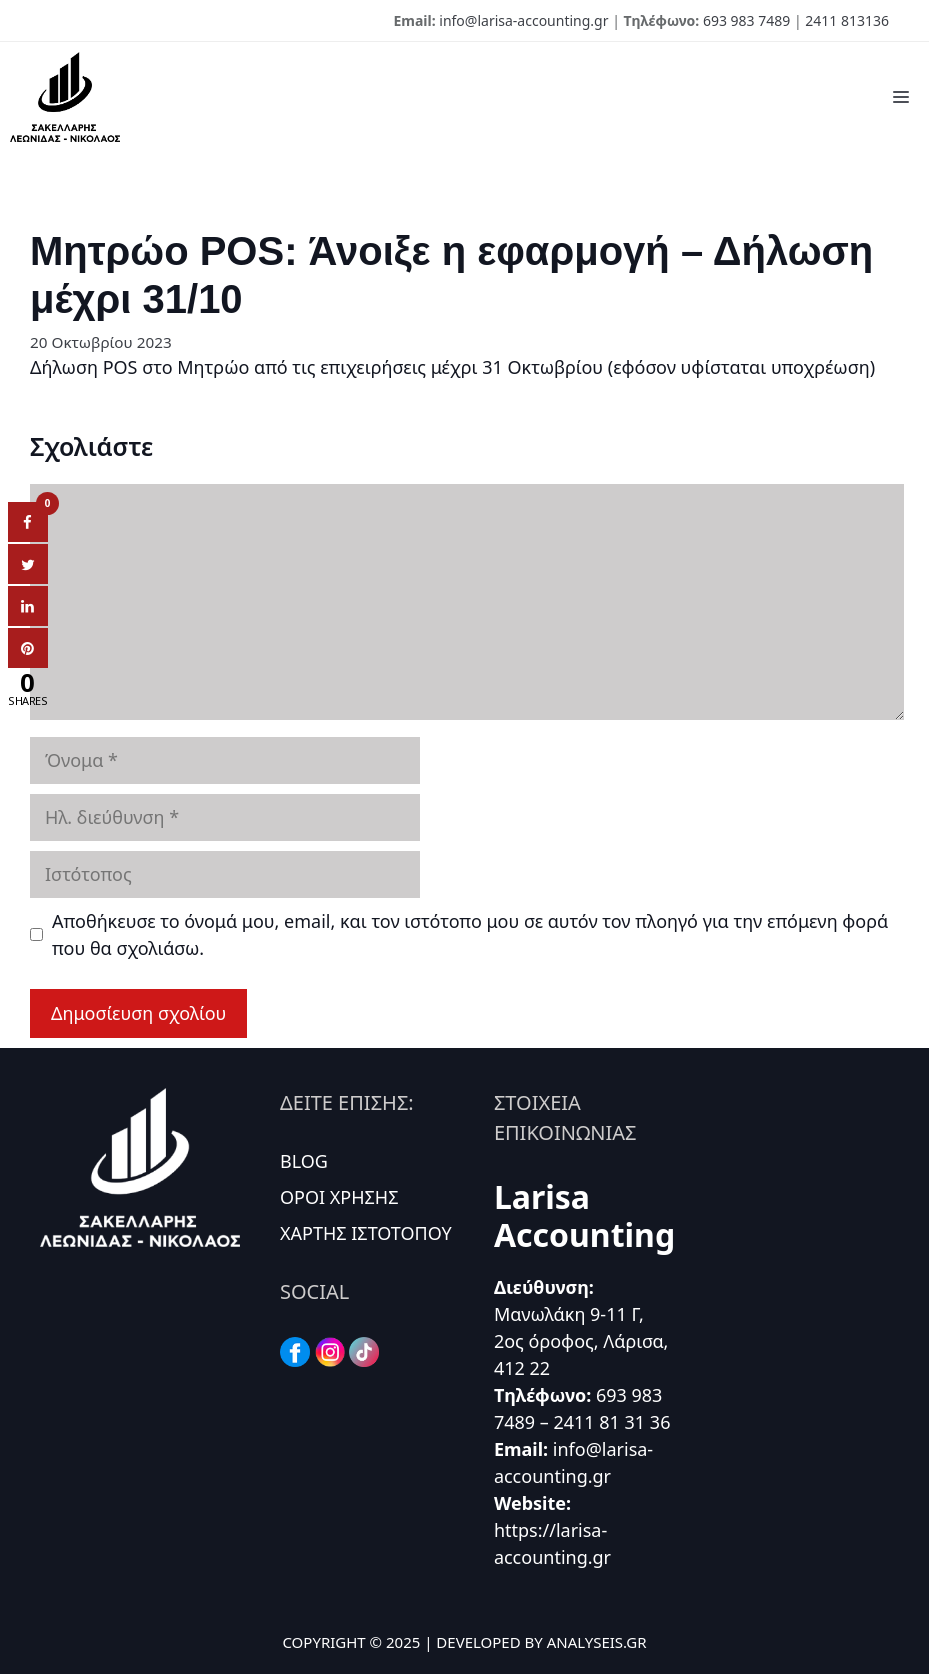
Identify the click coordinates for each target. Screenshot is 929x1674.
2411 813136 (847, 20)
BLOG (304, 1161)
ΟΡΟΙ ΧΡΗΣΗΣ (339, 1197)
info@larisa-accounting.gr (523, 20)
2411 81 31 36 (611, 1422)
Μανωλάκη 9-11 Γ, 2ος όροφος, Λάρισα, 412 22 (581, 1341)
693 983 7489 (746, 20)
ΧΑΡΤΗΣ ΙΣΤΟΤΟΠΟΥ (366, 1233)
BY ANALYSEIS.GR (586, 1642)
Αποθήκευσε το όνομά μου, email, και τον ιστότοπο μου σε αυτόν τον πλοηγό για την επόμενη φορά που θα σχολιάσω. (470, 934)
